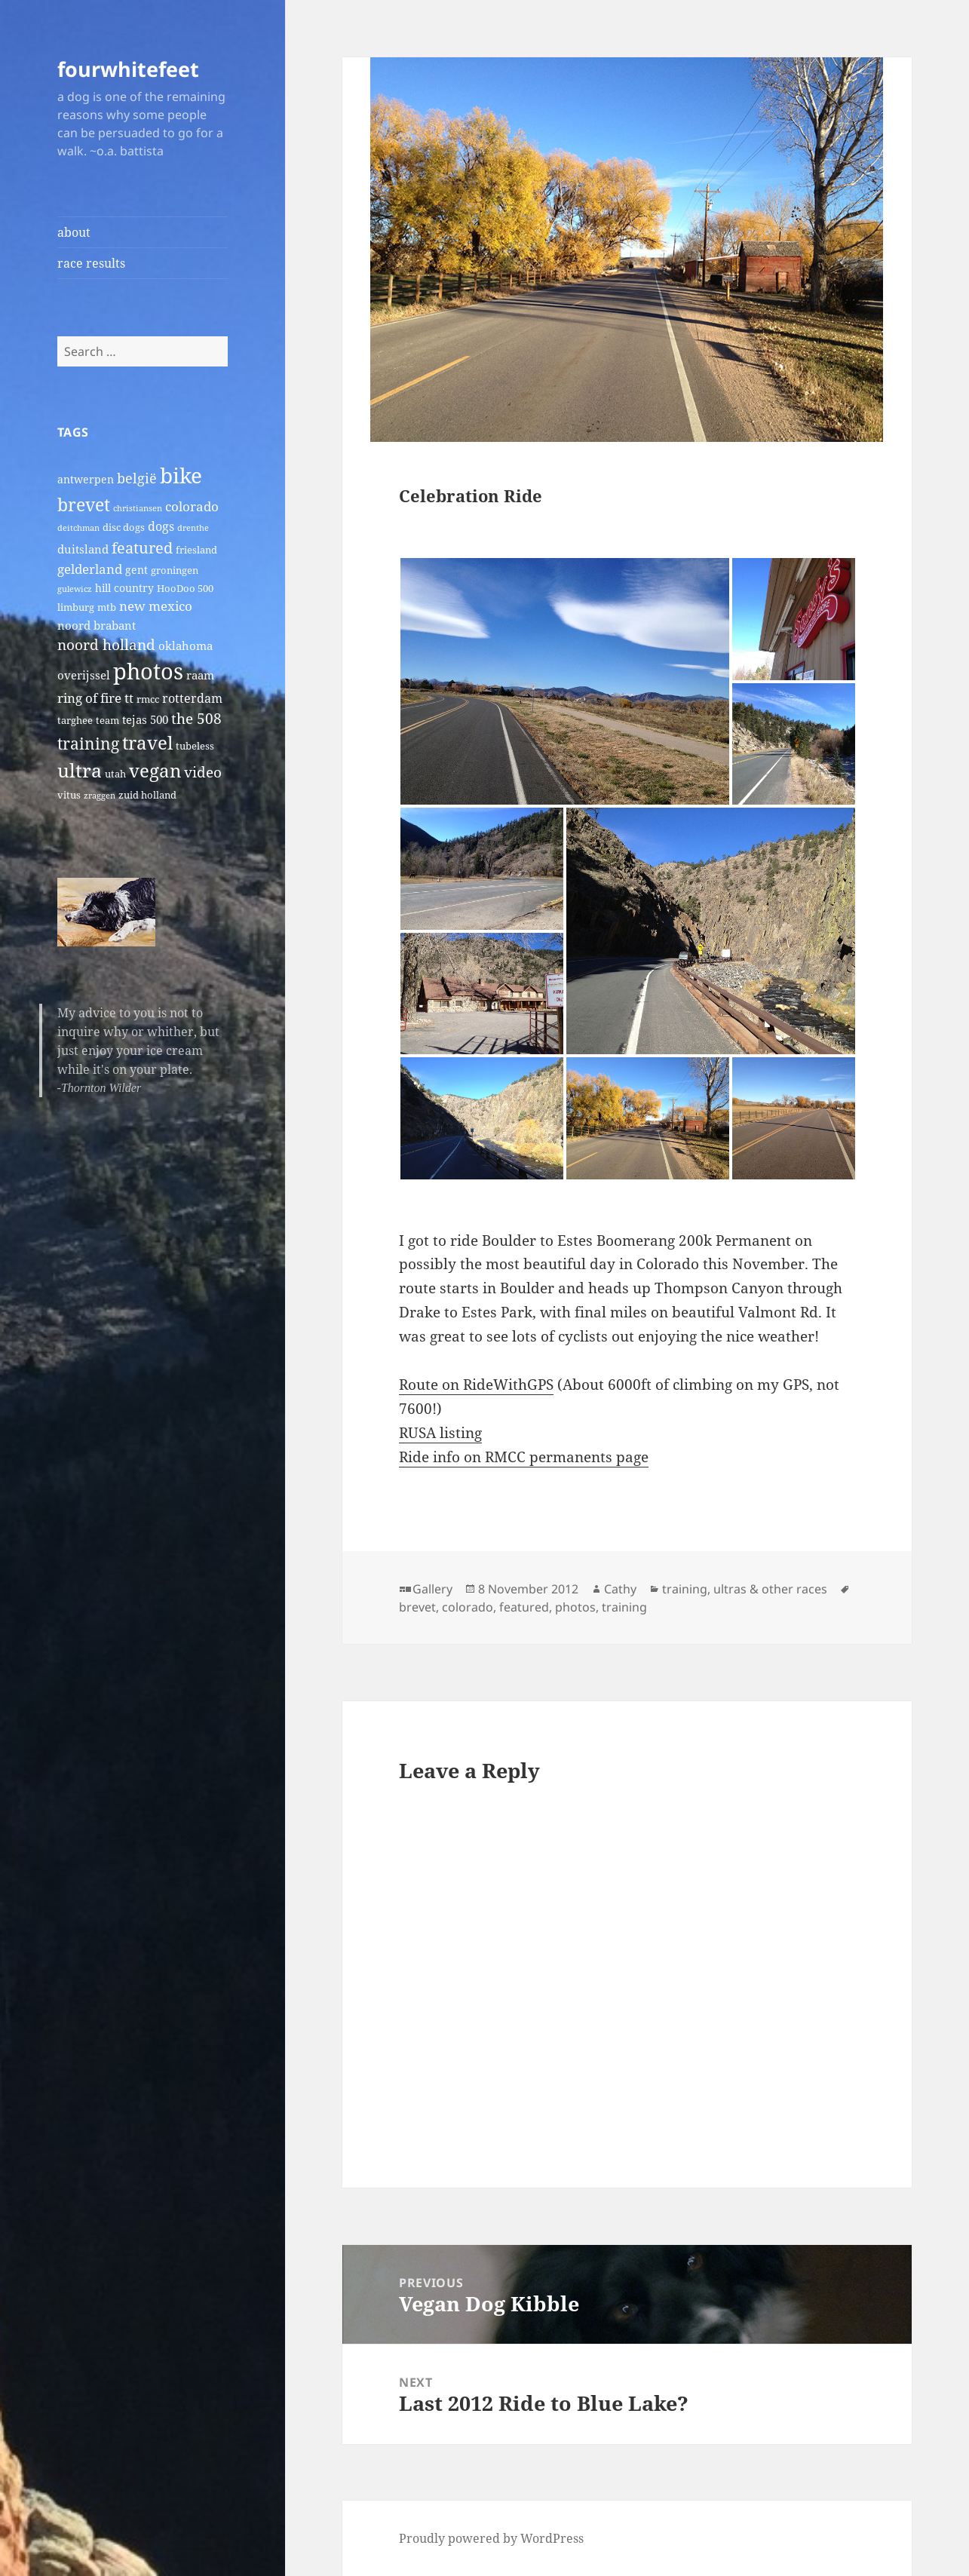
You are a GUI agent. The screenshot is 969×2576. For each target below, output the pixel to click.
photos (575, 1607)
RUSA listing (440, 1433)
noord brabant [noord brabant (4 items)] (96, 625)
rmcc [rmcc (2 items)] (147, 699)
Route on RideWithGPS (476, 1384)
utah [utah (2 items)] (115, 774)
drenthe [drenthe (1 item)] (193, 528)
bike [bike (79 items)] (181, 475)
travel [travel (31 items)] (147, 742)
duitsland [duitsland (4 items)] (83, 549)
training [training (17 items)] (88, 743)
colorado (467, 1607)
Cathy (620, 1589)
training (684, 1589)
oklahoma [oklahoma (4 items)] (185, 645)
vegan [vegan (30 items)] (155, 771)
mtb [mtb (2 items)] (106, 607)
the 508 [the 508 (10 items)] (196, 718)
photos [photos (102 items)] (148, 671)
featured (524, 1607)
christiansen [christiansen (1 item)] (137, 508)
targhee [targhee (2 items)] (75, 720)
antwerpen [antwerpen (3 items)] (85, 479)
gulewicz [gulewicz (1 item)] (74, 589)
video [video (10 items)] (203, 771)
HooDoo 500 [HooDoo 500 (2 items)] (185, 588)
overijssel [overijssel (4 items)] (83, 674)
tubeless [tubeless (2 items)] (195, 746)
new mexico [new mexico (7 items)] (155, 606)
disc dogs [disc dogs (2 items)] (124, 527)
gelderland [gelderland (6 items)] (89, 569)
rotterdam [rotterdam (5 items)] (192, 698)
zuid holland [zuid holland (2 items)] (147, 795)
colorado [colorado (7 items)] (192, 506)
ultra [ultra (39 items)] (79, 770)
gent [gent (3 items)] (136, 570)
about (73, 232)
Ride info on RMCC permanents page (524, 1457)
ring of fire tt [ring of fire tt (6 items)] (95, 698)
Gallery (432, 1589)
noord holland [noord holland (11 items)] (106, 644)
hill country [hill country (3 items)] (124, 588)
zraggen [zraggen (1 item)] (99, 795)
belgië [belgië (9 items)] (137, 477)
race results (91, 263)
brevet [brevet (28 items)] (83, 504)
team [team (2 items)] (107, 720)
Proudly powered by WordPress (491, 2538)
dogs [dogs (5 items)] (161, 526)
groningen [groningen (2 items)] (174, 570)
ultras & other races (770, 1589)
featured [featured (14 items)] (142, 547)
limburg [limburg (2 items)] (75, 607)
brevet (417, 1607)
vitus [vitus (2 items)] (69, 795)
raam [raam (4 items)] (200, 674)
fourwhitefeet (128, 69)
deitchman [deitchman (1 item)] (78, 528)
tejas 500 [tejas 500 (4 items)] (145, 719)
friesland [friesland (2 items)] (196, 550)
